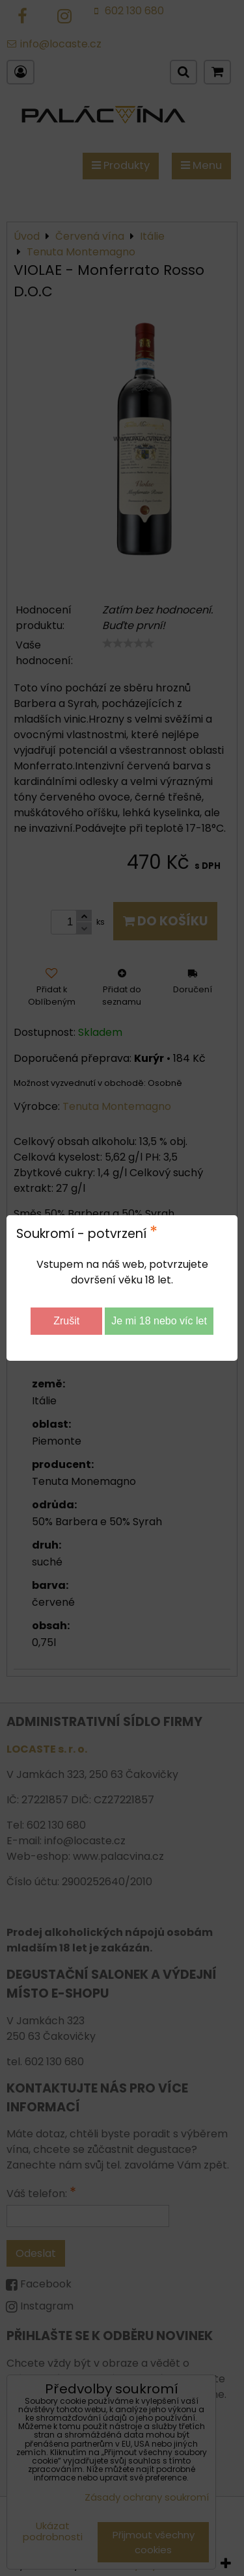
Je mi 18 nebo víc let (159, 1320)
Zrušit (66, 1320)
